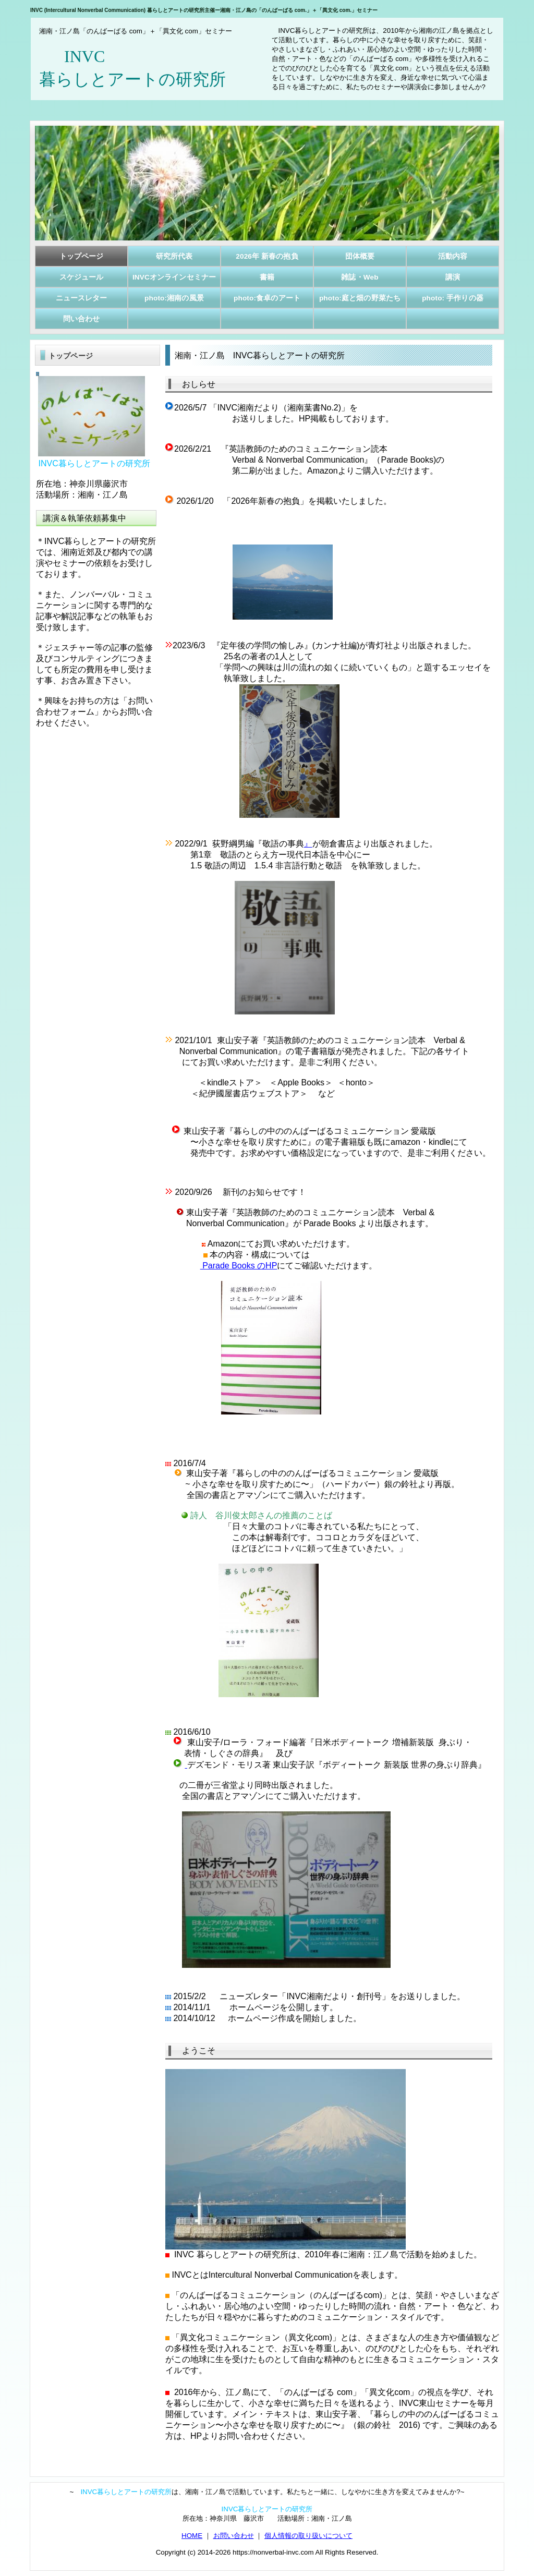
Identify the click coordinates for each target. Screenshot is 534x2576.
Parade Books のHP (238, 1265)
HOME (191, 2535)
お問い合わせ (233, 2535)
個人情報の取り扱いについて (308, 2535)
